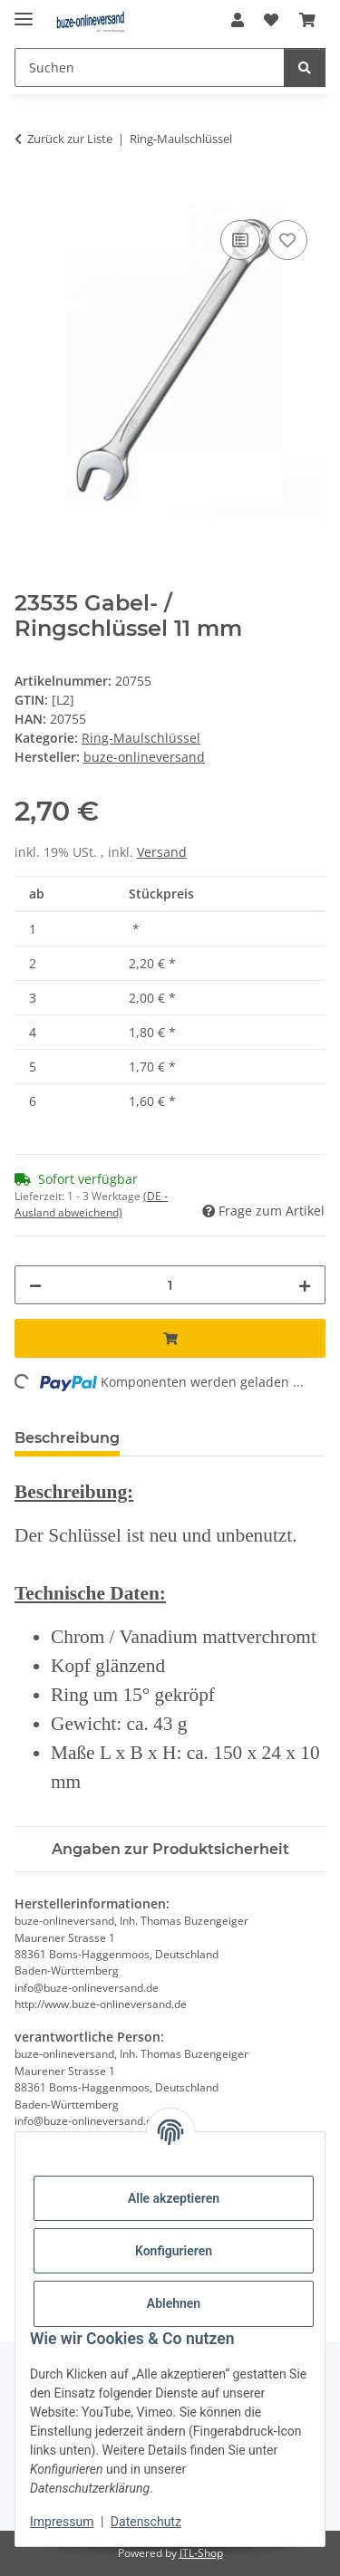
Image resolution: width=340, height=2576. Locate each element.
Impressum (61, 2521)
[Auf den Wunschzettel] (287, 240)
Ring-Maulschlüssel (141, 737)
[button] (237, 20)
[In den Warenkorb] (29, 196)
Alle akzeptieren (173, 2198)
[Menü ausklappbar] (24, 11)
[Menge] (170, 1284)
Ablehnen (173, 2303)
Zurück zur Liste (69, 138)
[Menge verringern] (35, 1284)
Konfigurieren (173, 2251)
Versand (162, 851)
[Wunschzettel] (271, 20)
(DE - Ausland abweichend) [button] (91, 1204)
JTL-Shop (201, 2553)
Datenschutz (146, 2521)
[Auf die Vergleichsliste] (240, 240)
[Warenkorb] (307, 20)
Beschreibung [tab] (67, 1438)
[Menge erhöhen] (305, 1284)
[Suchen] (150, 67)
